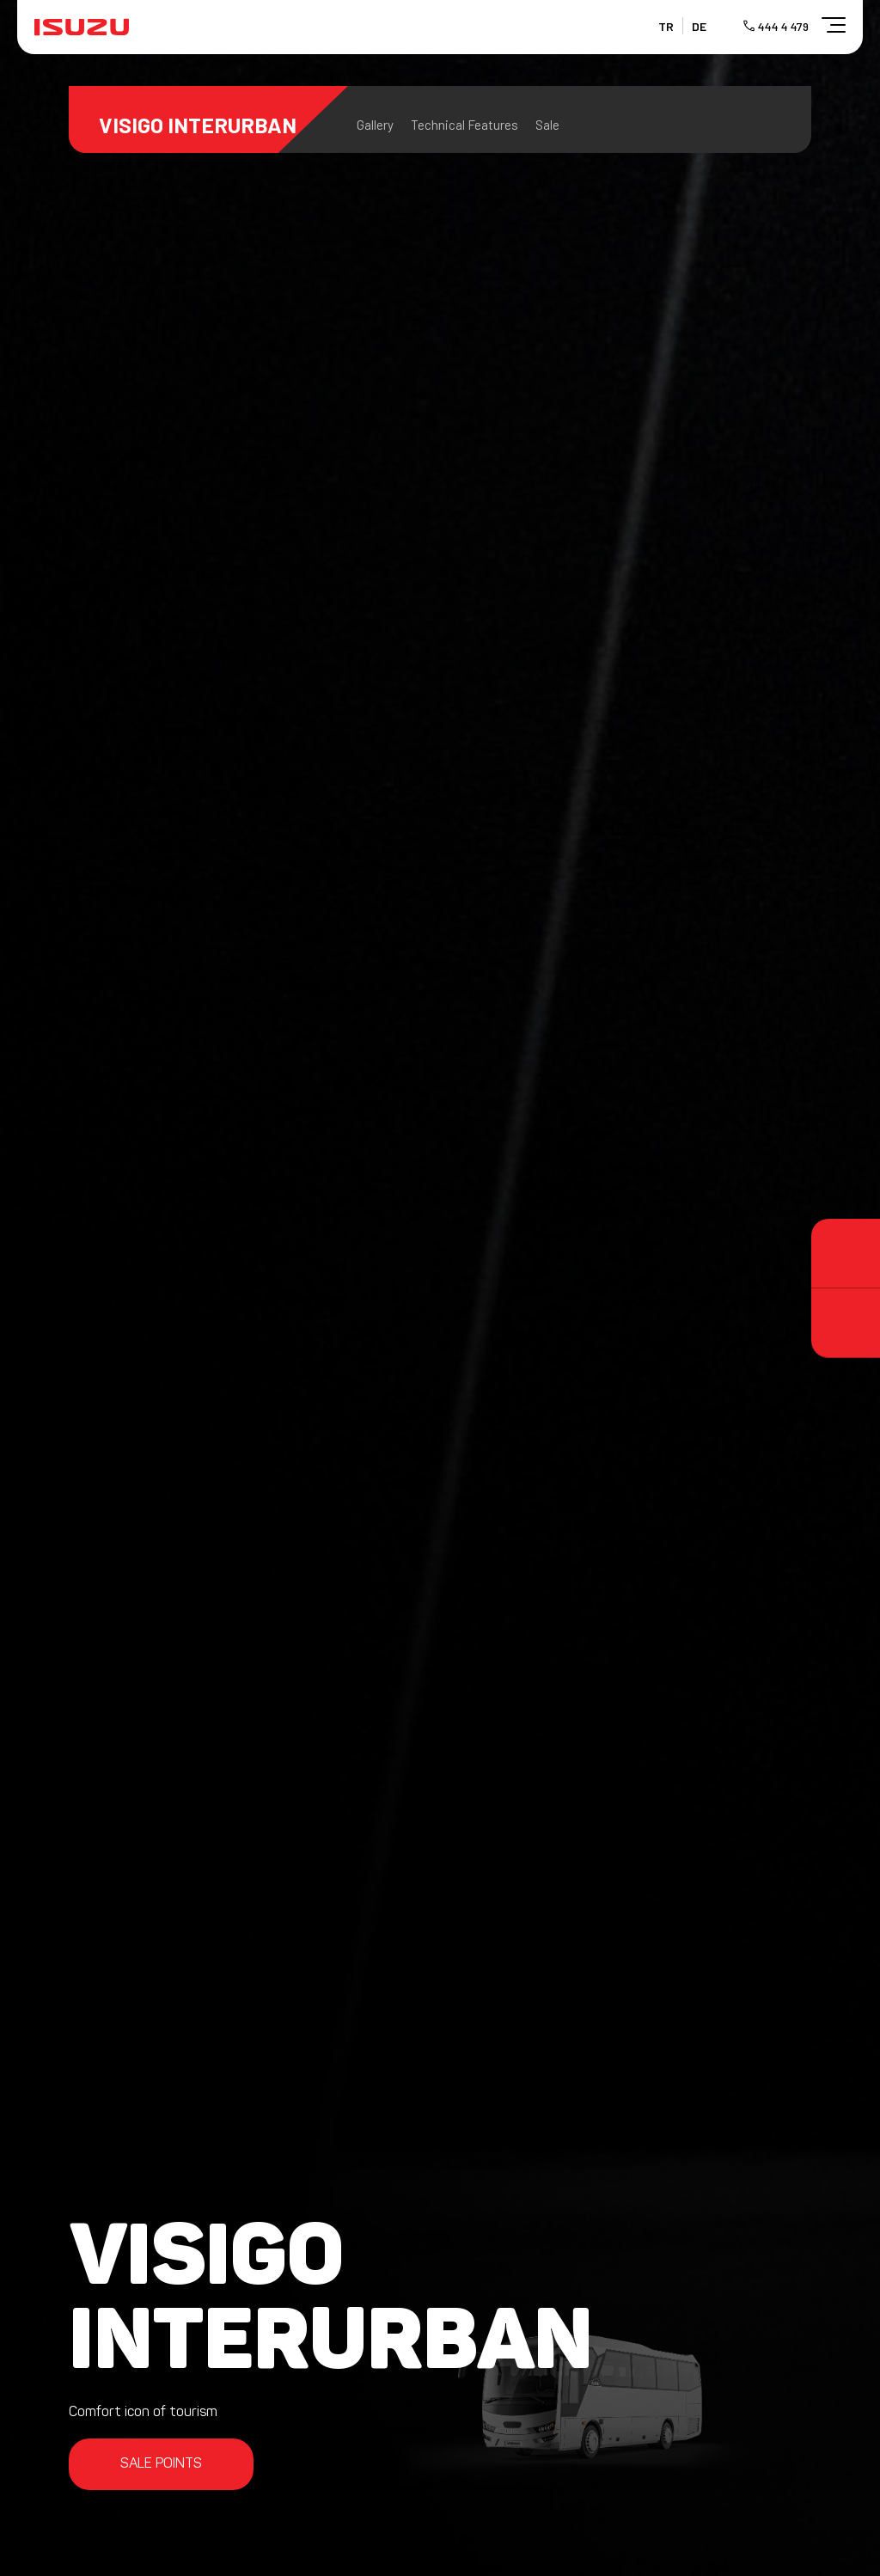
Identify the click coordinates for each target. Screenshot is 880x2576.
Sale (547, 124)
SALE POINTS (161, 2464)
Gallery (375, 124)
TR (666, 26)
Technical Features (464, 124)
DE (699, 26)
